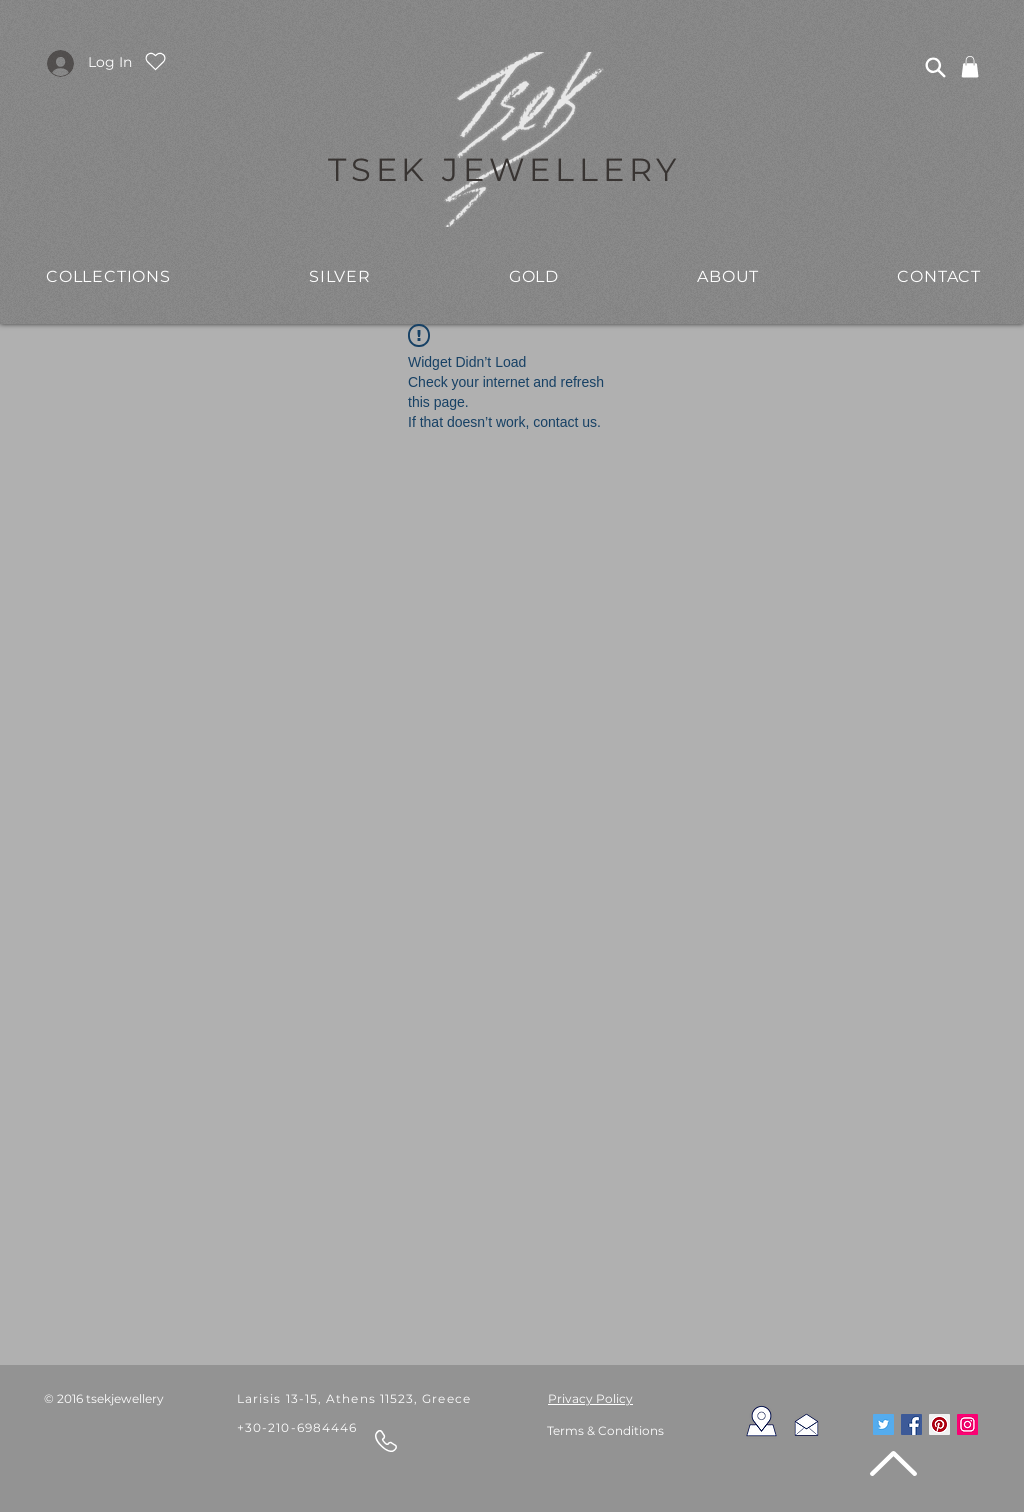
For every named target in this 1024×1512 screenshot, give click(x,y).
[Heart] (155, 61)
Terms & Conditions (605, 1430)
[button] (340, 276)
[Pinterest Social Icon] (939, 1424)
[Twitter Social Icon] (883, 1424)
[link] (970, 67)
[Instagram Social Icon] (967, 1424)
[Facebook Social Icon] (911, 1424)
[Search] (935, 67)
